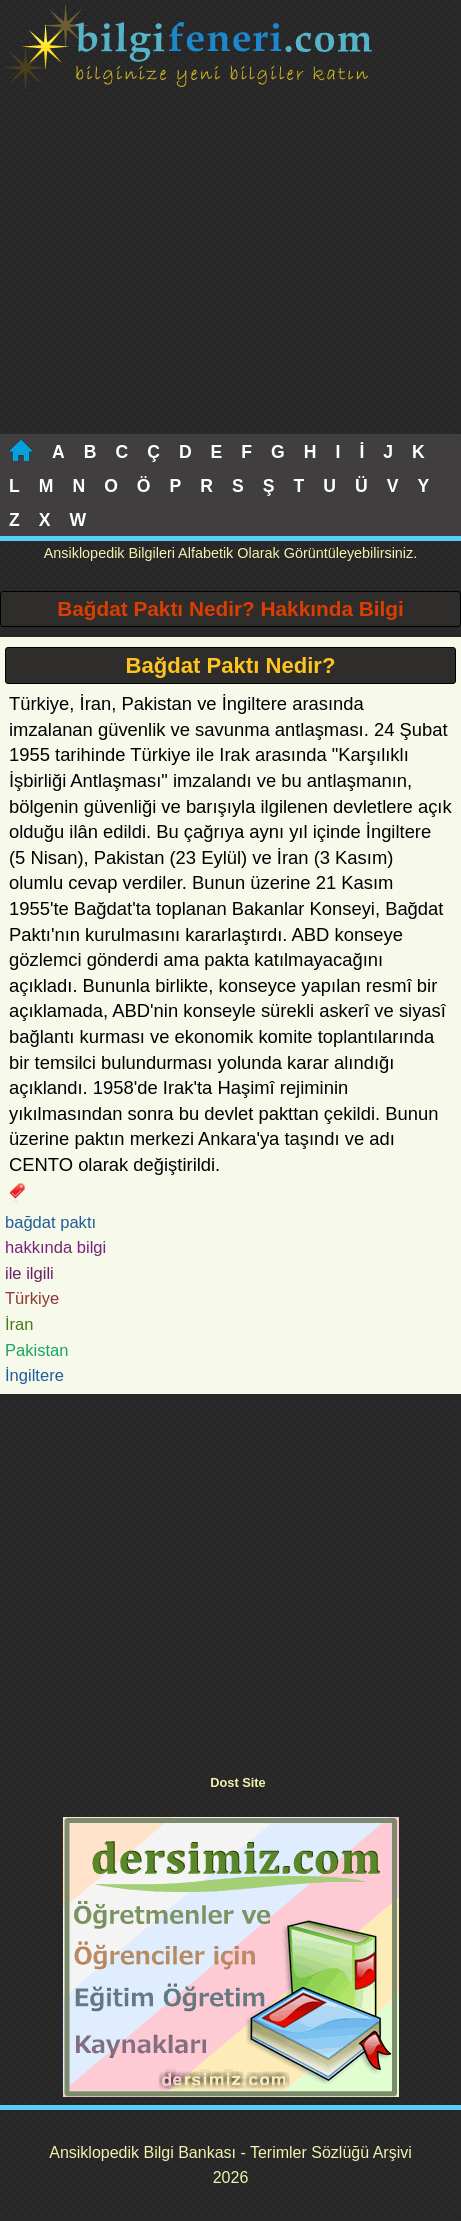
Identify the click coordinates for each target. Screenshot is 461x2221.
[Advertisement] (230, 284)
